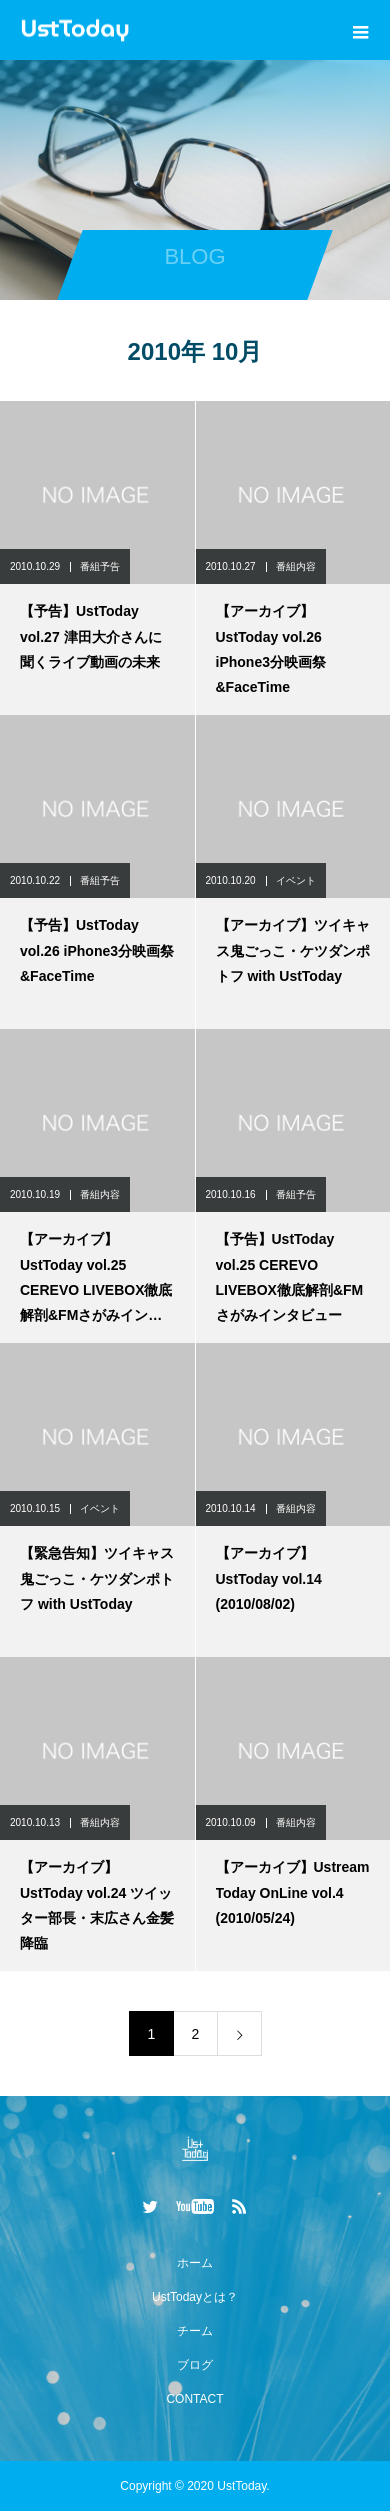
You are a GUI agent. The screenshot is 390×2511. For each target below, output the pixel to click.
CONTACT (194, 2399)
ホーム (195, 2263)
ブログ (195, 2365)
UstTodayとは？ (195, 2297)
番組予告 (100, 566)
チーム (195, 2331)
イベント (296, 880)
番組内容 (296, 566)
